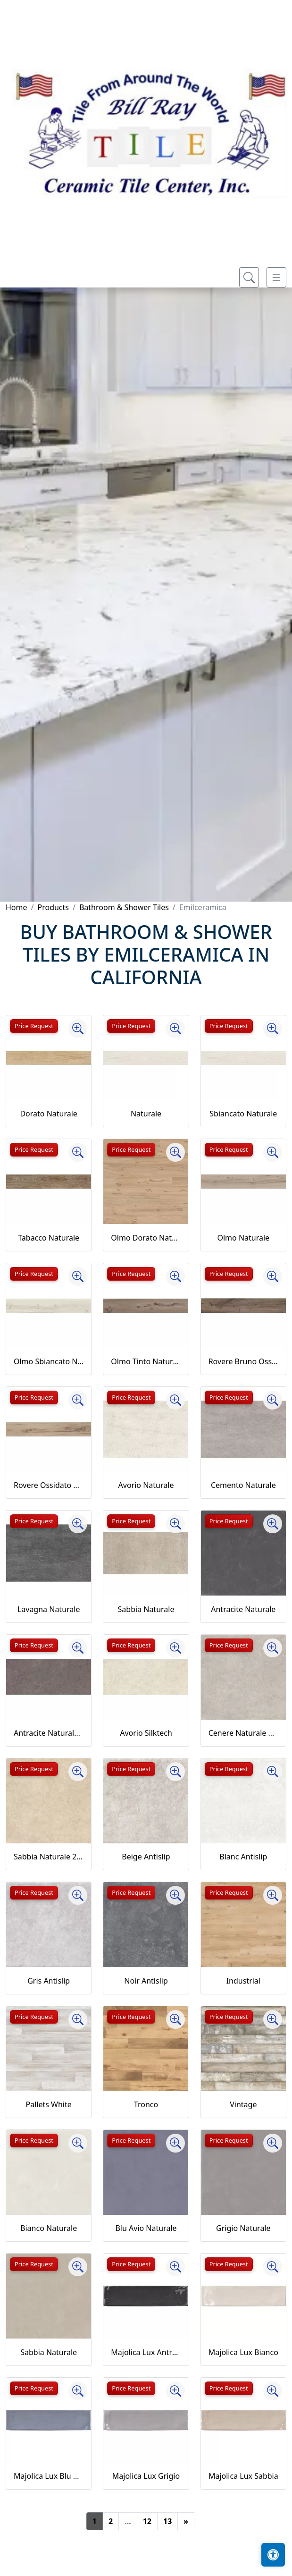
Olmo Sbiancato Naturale (48, 1361)
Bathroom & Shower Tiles (124, 907)
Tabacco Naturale (48, 1238)
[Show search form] (249, 277)
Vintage (243, 2104)
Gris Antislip (48, 1981)
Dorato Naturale (48, 1113)
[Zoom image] (77, 1028)
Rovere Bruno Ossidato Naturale (243, 1361)
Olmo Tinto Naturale (146, 1361)
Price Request (34, 1026)
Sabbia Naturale (146, 1609)
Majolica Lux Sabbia (243, 2476)
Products (53, 907)
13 (167, 2521)
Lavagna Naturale (48, 1609)
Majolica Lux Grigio (146, 2476)
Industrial (243, 1981)
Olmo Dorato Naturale (146, 1238)
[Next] (185, 2521)
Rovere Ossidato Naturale (48, 1485)
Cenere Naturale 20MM (243, 1733)
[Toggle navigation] (276, 277)
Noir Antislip (146, 1981)
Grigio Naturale (243, 2228)
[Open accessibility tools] (273, 2555)
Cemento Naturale (243, 1485)
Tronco (146, 2104)
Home (16, 907)
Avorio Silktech (146, 1733)
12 (147, 2521)
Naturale (146, 1113)
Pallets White (49, 2104)
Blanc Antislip (243, 1856)
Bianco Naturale (48, 2228)
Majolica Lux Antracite (146, 2352)
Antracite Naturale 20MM (48, 1733)
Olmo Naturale (243, 1238)
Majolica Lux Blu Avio (48, 2476)
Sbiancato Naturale (243, 1113)
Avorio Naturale (146, 1485)
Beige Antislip (146, 1856)
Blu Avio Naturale (145, 2228)
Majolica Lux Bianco (243, 2352)
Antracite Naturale (243, 1609)
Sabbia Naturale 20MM (48, 1856)
